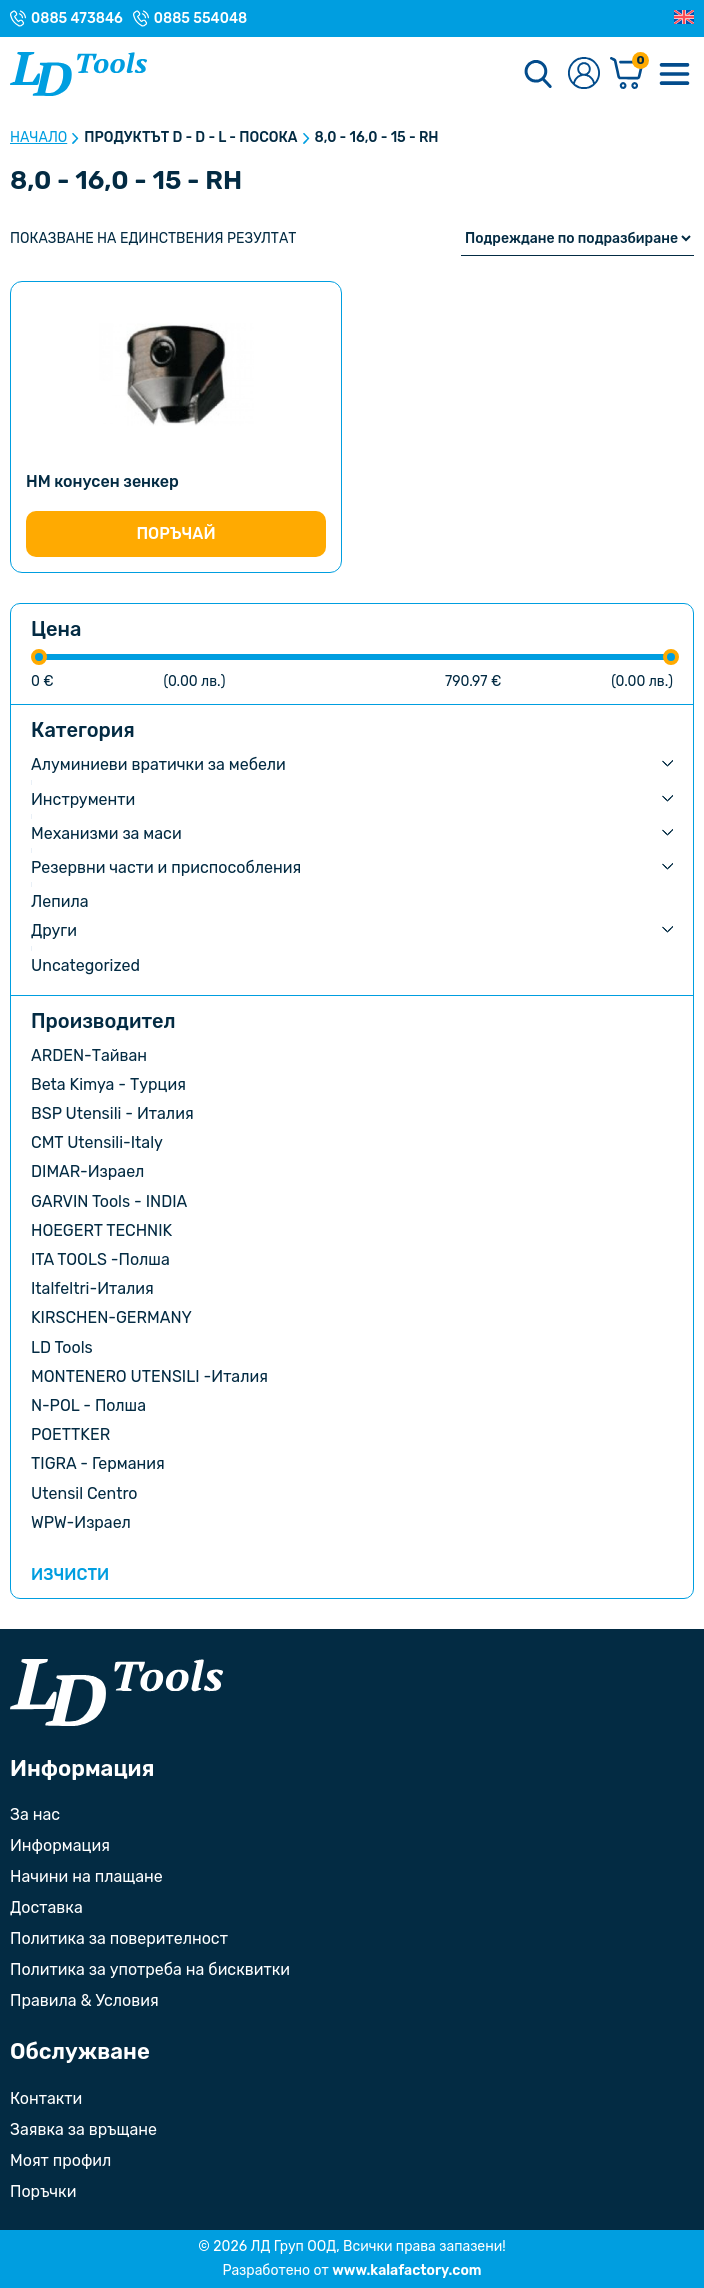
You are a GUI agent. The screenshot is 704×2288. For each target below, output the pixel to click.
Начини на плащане (86, 1876)
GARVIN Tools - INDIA (109, 1201)
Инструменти (83, 799)
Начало (38, 138)
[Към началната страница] (116, 1692)
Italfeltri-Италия (92, 1288)
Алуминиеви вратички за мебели (158, 764)
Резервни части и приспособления (166, 867)
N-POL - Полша (88, 1405)
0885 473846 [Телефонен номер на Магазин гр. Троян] (77, 19)
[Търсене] (538, 74)
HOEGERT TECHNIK (101, 1230)
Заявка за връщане (83, 2129)
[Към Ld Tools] (78, 74)
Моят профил (60, 2160)
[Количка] (627, 74)
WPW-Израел (81, 1522)
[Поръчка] (577, 238)
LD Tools (62, 1347)
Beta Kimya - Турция (108, 1084)
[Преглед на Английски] (684, 18)
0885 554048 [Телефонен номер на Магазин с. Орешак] (200, 19)
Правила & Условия (84, 2000)
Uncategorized (85, 965)
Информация (60, 1845)
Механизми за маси (106, 833)
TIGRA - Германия (98, 1463)
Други (54, 930)
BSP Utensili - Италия (112, 1113)
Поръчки (43, 2191)
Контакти (46, 2098)
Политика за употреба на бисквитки (150, 1969)
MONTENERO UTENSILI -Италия (149, 1376)
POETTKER (70, 1434)
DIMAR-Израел (87, 1171)
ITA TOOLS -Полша (100, 1259)
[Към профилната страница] (584, 74)
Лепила (60, 901)
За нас (35, 1814)
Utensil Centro (84, 1493)
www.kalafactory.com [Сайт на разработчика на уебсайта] (406, 2270)
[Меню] (674, 74)
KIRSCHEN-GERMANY (111, 1317)
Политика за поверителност (119, 1938)
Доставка (46, 1907)
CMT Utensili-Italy (97, 1142)
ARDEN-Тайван (89, 1055)
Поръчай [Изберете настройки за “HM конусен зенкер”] (175, 533)
